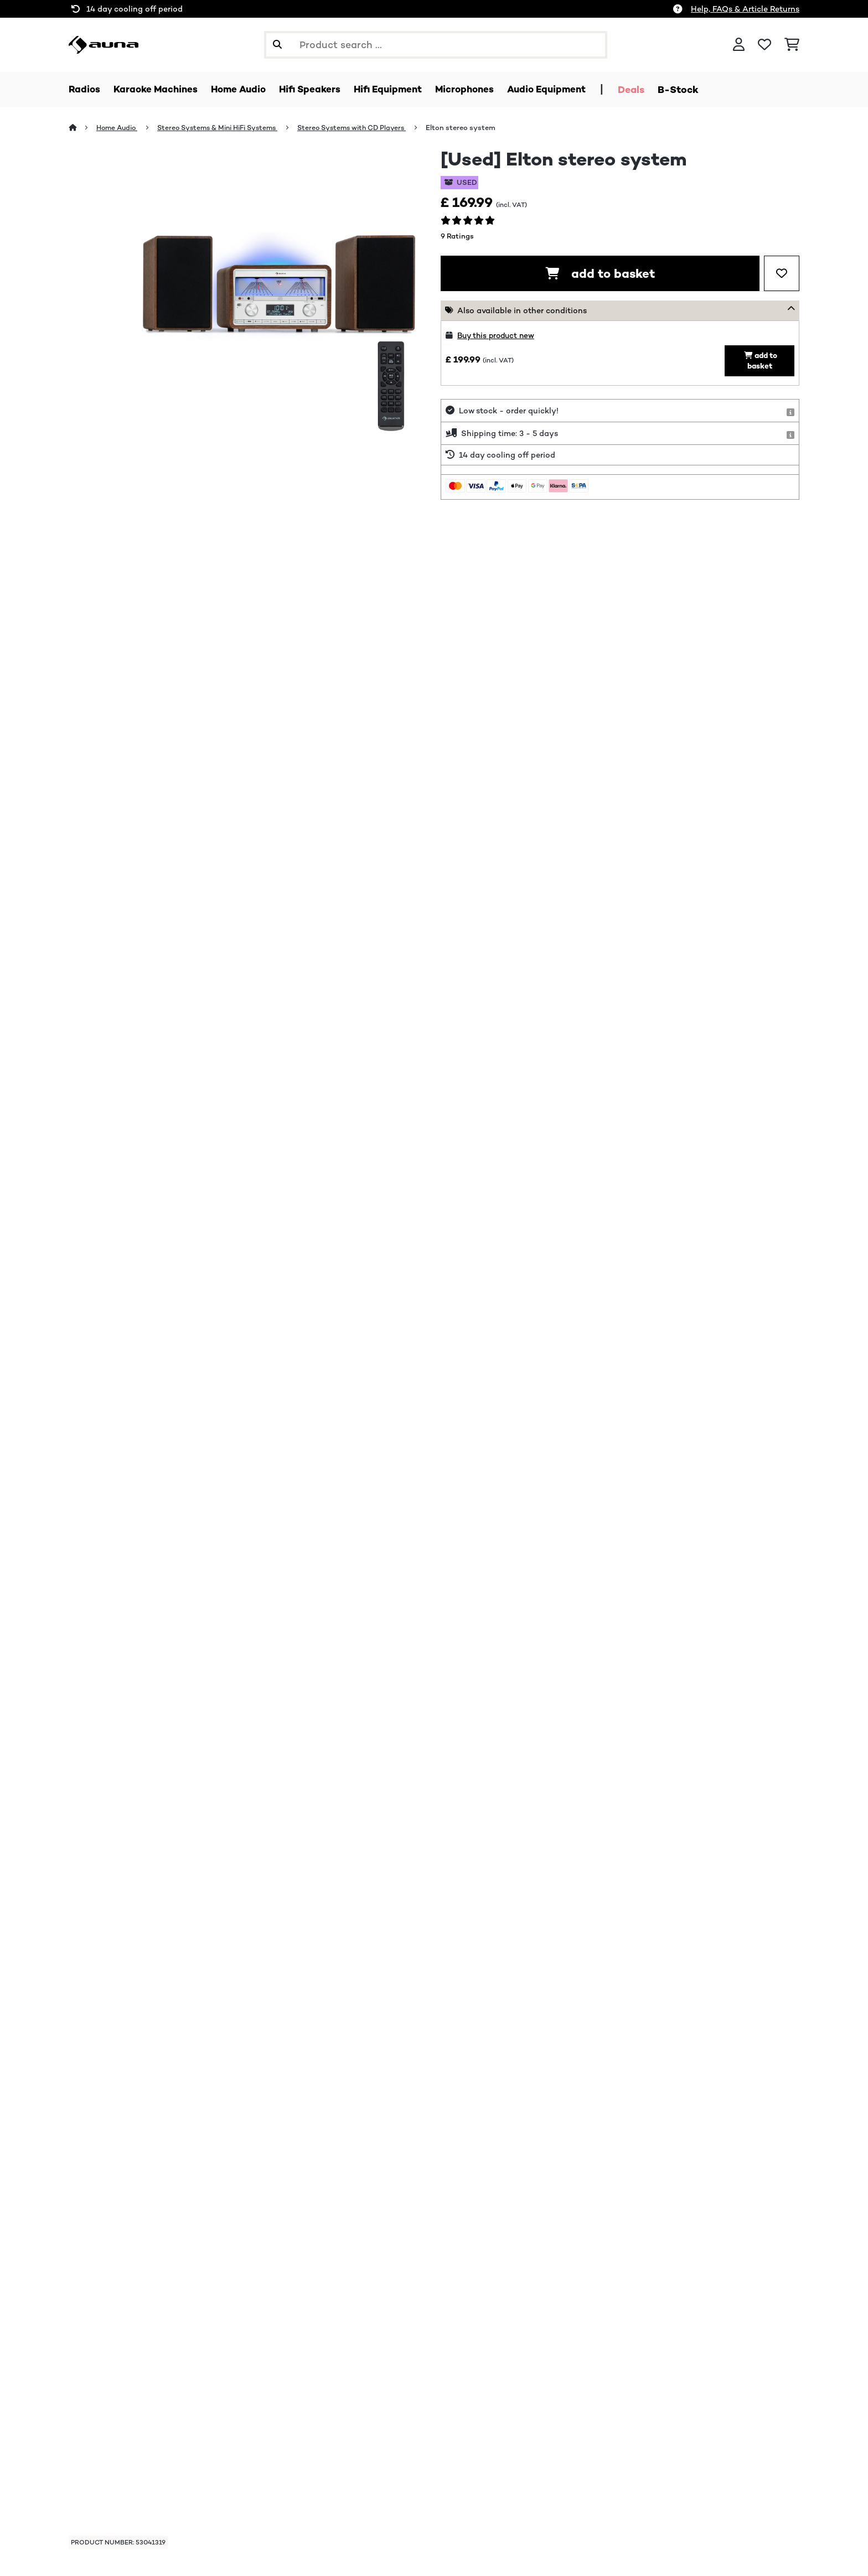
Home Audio (119, 128)
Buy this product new (498, 336)
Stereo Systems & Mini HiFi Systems (225, 128)
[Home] (83, 128)
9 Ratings (457, 236)
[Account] (739, 45)
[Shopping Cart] (791, 45)
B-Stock (700, 90)
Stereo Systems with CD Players (367, 128)
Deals (653, 90)
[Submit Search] (277, 44)
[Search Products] (435, 45)
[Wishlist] (764, 45)
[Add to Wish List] (781, 274)
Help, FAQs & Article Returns (745, 9)
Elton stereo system (479, 128)
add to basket (600, 274)
